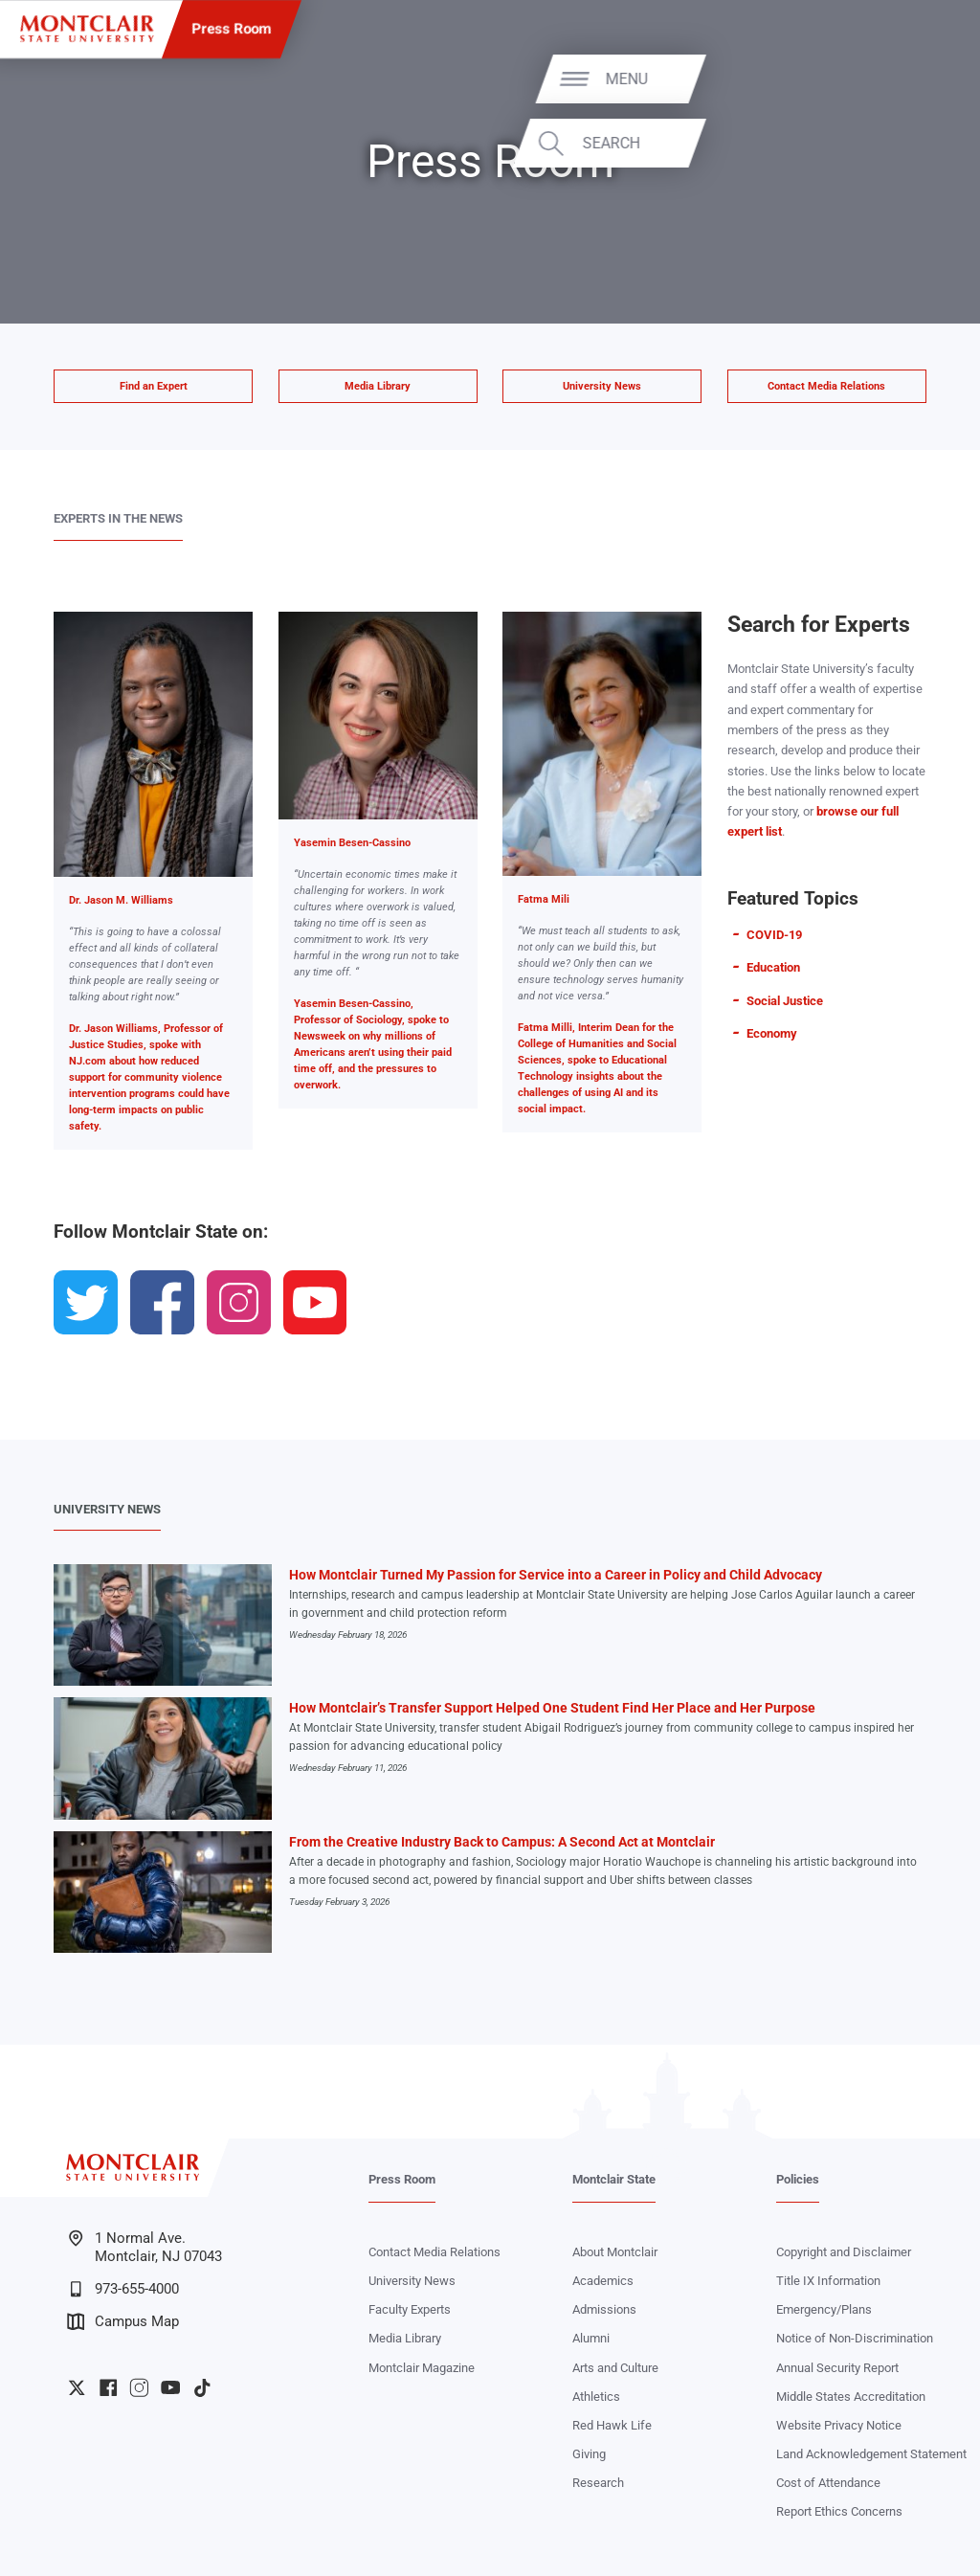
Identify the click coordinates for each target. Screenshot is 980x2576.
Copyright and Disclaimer (843, 2252)
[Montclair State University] (86, 28)
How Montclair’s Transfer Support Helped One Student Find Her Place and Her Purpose (552, 1708)
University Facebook (108, 2387)
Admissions (604, 2309)
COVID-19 (774, 935)
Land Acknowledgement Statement (871, 2454)
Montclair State (614, 2179)
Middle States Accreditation (850, 2396)
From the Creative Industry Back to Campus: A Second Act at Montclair (502, 1842)
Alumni (591, 2338)
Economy (771, 1033)
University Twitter (76, 2387)
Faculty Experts (409, 2309)
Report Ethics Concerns (839, 2511)
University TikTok (202, 2387)
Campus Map (123, 2321)
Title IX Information (828, 2281)
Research (598, 2482)
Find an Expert (154, 386)
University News (602, 386)
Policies (797, 2179)
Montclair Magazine (421, 2368)
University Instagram (138, 2387)
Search (904, 143)
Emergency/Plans (824, 2309)
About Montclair (614, 2252)
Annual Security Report (837, 2368)
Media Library (378, 386)
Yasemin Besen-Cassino (352, 843)
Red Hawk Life (612, 2425)
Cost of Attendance (828, 2482)
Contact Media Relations (826, 386)
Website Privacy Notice (839, 2425)
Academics (603, 2281)
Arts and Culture (615, 2368)
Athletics (596, 2396)
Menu (920, 78)
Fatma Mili (543, 899)
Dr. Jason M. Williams (121, 900)
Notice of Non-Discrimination (854, 2338)
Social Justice (784, 1001)
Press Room (232, 28)
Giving (589, 2454)
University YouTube (170, 2387)
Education (773, 967)
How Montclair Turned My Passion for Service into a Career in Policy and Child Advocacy (555, 1575)
